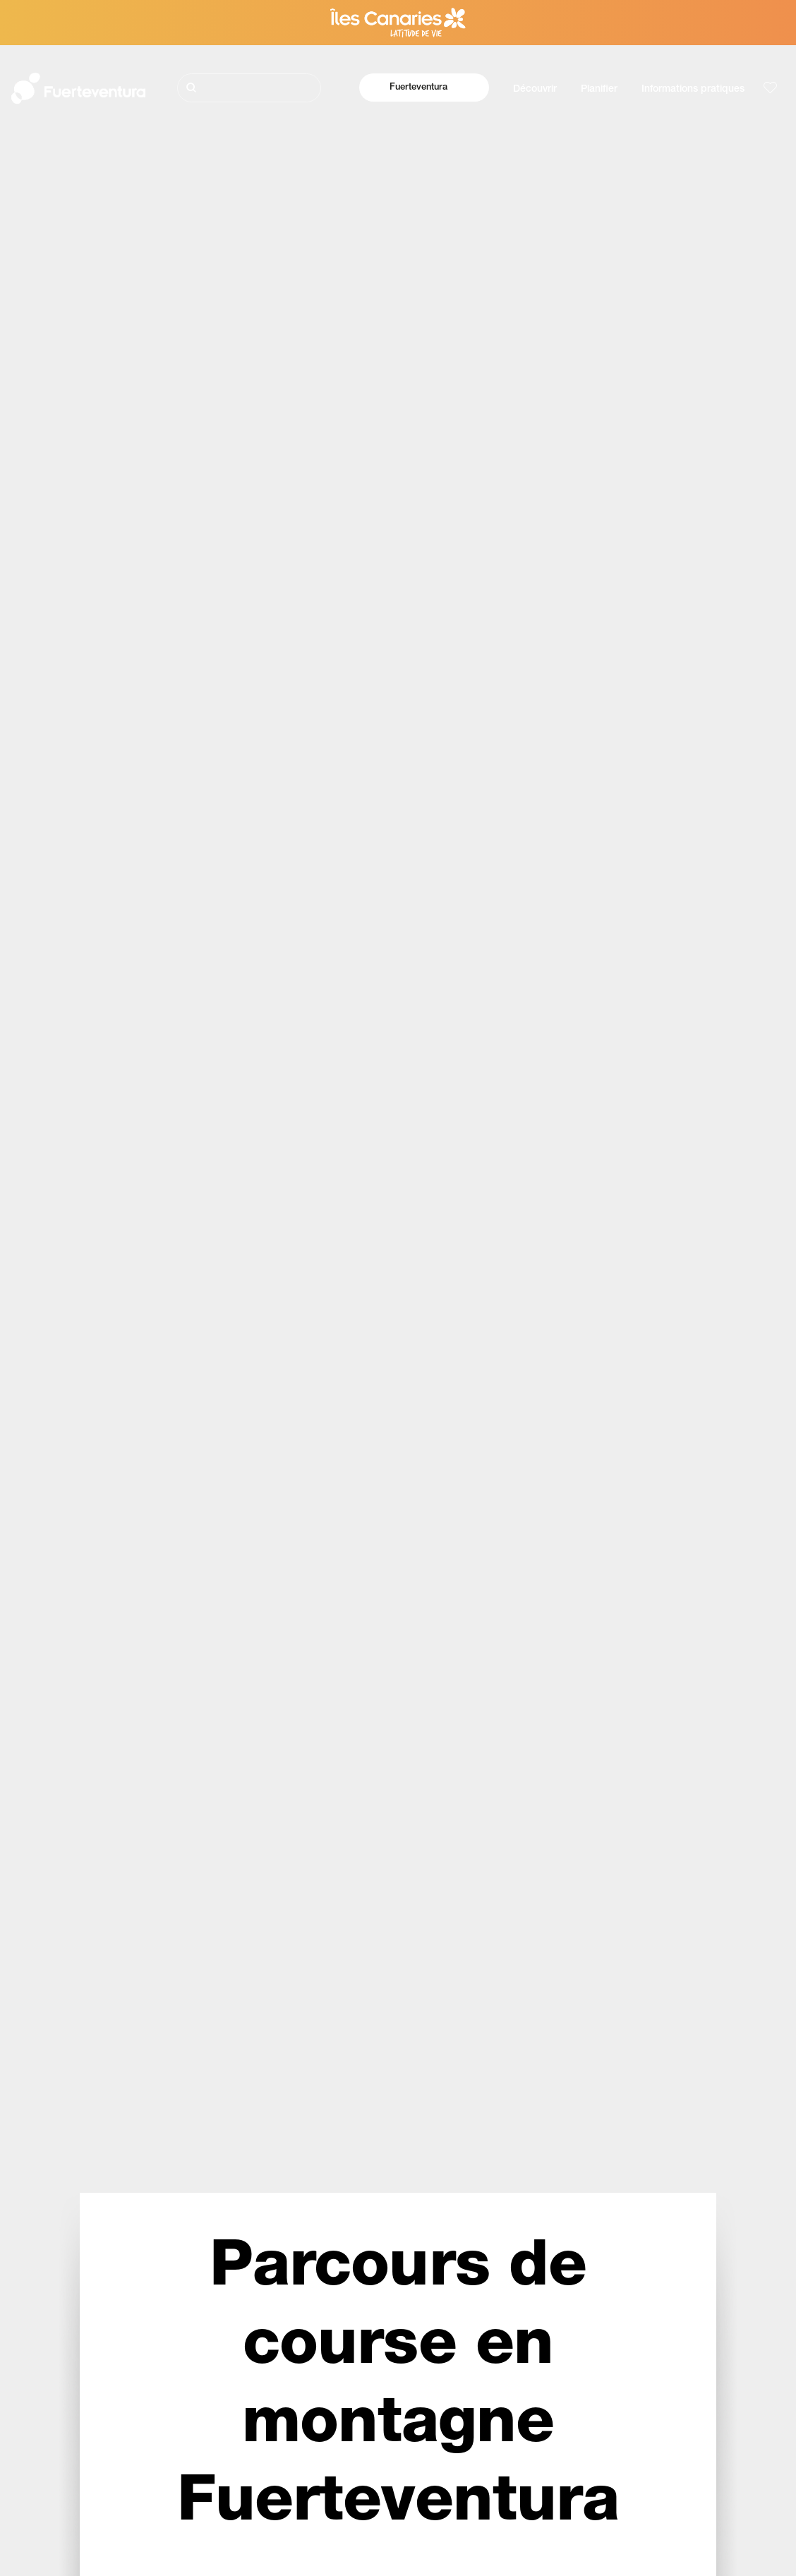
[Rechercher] (249, 87)
